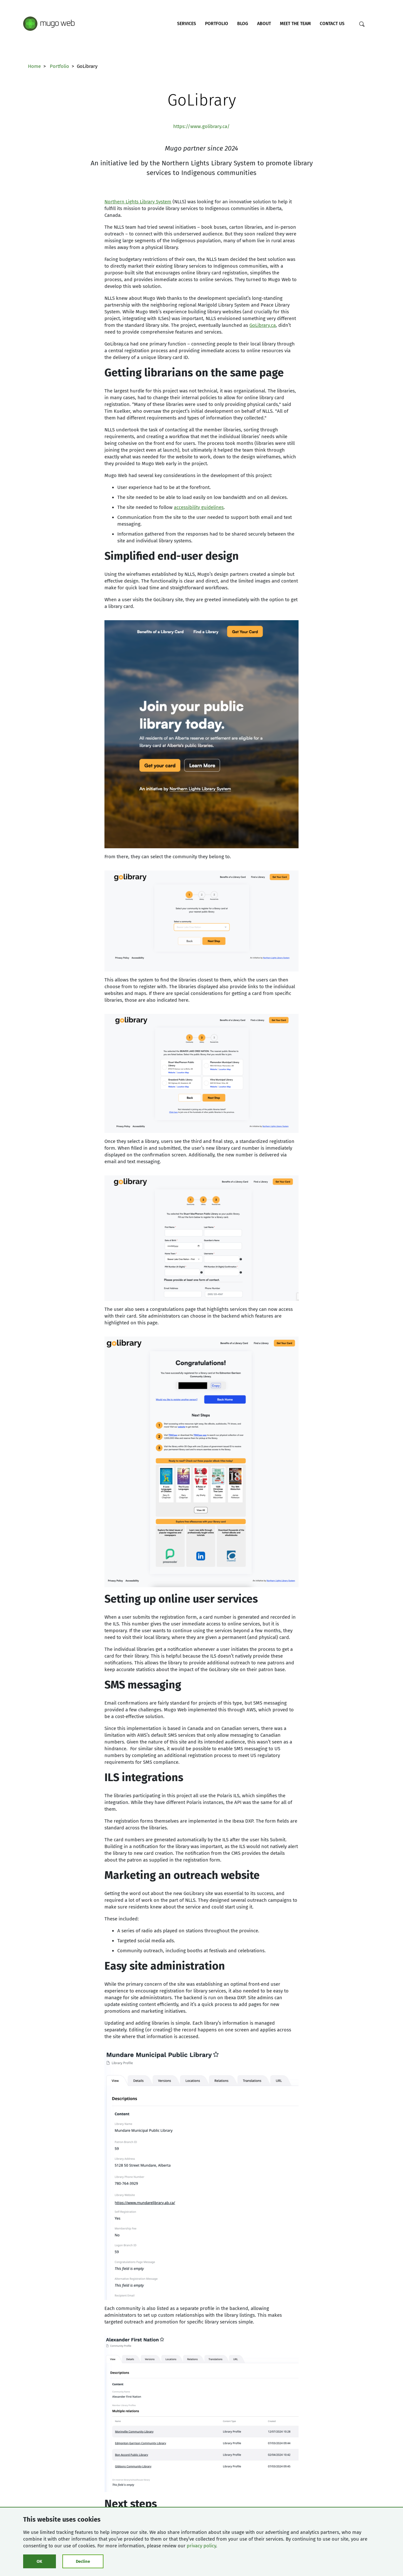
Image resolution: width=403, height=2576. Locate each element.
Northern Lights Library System (137, 202)
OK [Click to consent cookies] (39, 2561)
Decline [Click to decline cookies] (83, 2561)
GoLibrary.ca (262, 325)
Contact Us (332, 23)
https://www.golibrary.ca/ (201, 126)
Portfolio (216, 23)
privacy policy (201, 2546)
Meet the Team (295, 23)
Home (34, 66)
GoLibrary (201, 100)
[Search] (362, 24)
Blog (242, 23)
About (264, 23)
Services (186, 23)
